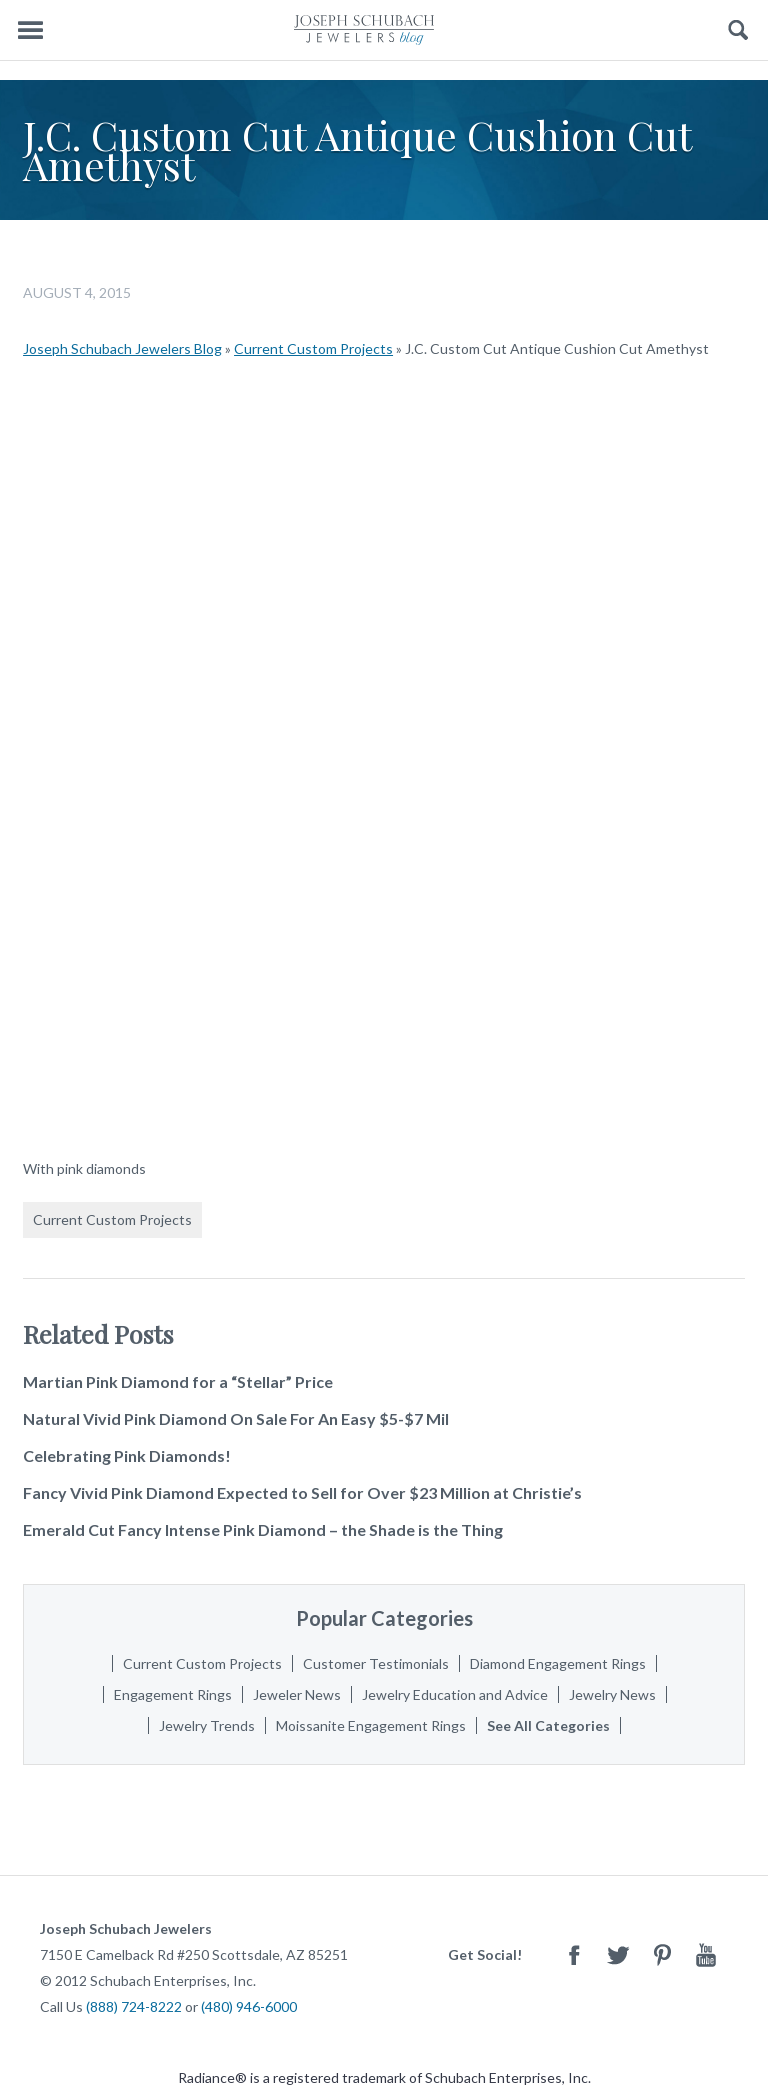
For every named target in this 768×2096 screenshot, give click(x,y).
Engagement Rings (173, 1694)
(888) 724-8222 (134, 2006)
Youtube (706, 1954)
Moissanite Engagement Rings (371, 1725)
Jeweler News (297, 1694)
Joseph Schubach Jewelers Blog (122, 348)
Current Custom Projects (313, 348)
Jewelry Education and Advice (455, 1694)
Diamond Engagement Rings (558, 1663)
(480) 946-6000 (249, 2006)
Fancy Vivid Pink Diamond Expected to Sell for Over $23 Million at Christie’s (302, 1492)
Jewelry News (612, 1694)
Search (738, 30)
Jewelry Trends (207, 1725)
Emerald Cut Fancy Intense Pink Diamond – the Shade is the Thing (263, 1529)
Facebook (574, 1954)
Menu (30, 30)
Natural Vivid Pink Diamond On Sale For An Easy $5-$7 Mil (236, 1418)
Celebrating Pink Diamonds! (127, 1455)
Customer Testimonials (376, 1663)
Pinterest (662, 1954)
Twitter (618, 1954)
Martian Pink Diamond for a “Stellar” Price (178, 1381)
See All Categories (548, 1725)
